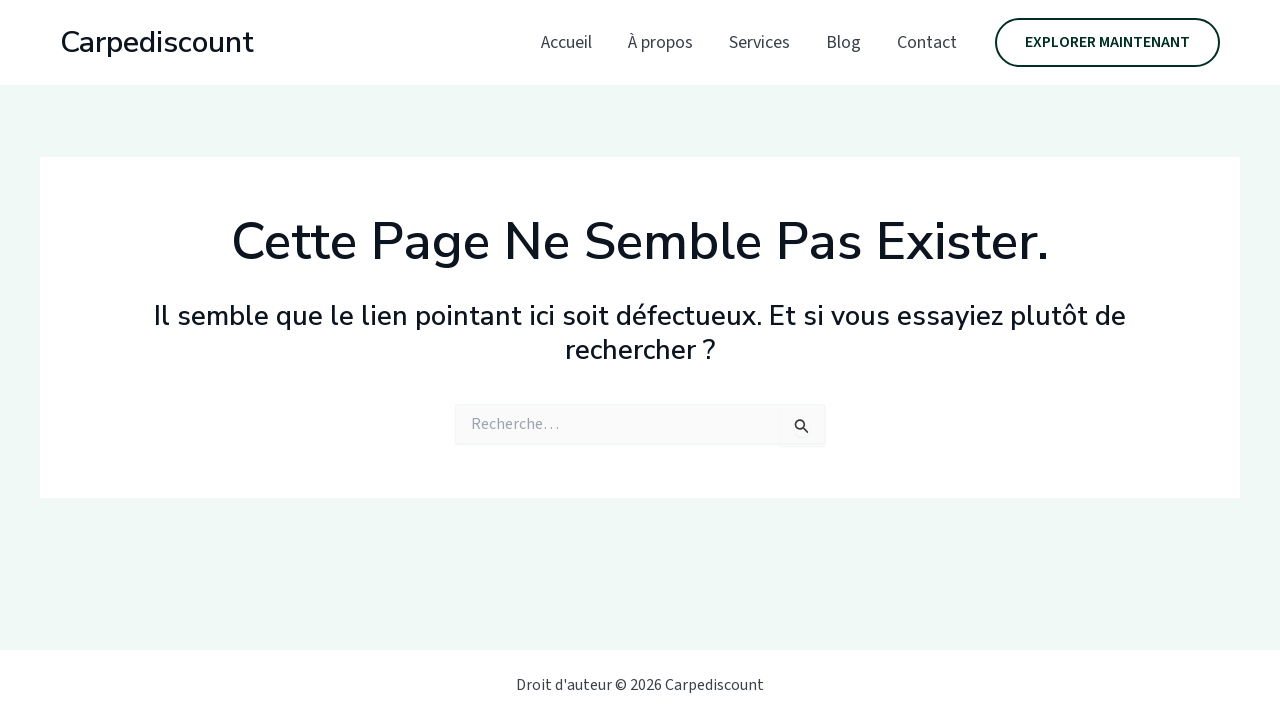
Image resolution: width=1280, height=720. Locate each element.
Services (759, 42)
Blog (843, 42)
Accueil (566, 42)
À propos (660, 42)
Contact (927, 42)
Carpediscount (157, 42)
